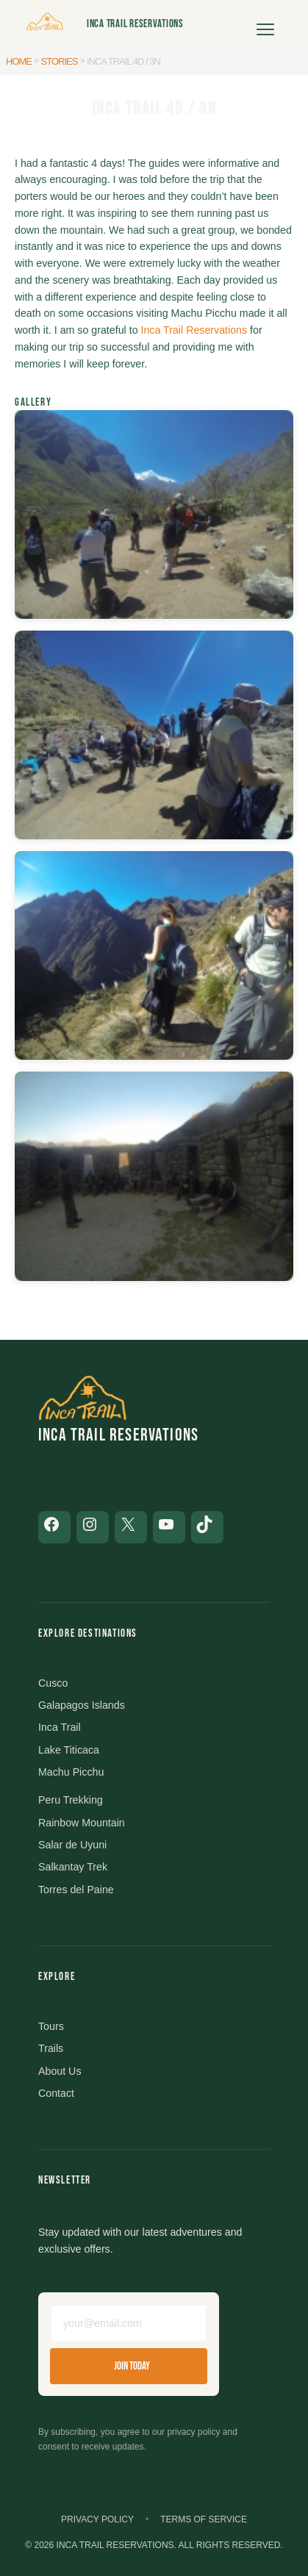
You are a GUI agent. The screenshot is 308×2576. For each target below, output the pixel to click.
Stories (59, 61)
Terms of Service (203, 2519)
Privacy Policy (97, 2519)
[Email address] (128, 2323)
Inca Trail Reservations (135, 24)
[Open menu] (265, 24)
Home (19, 61)
